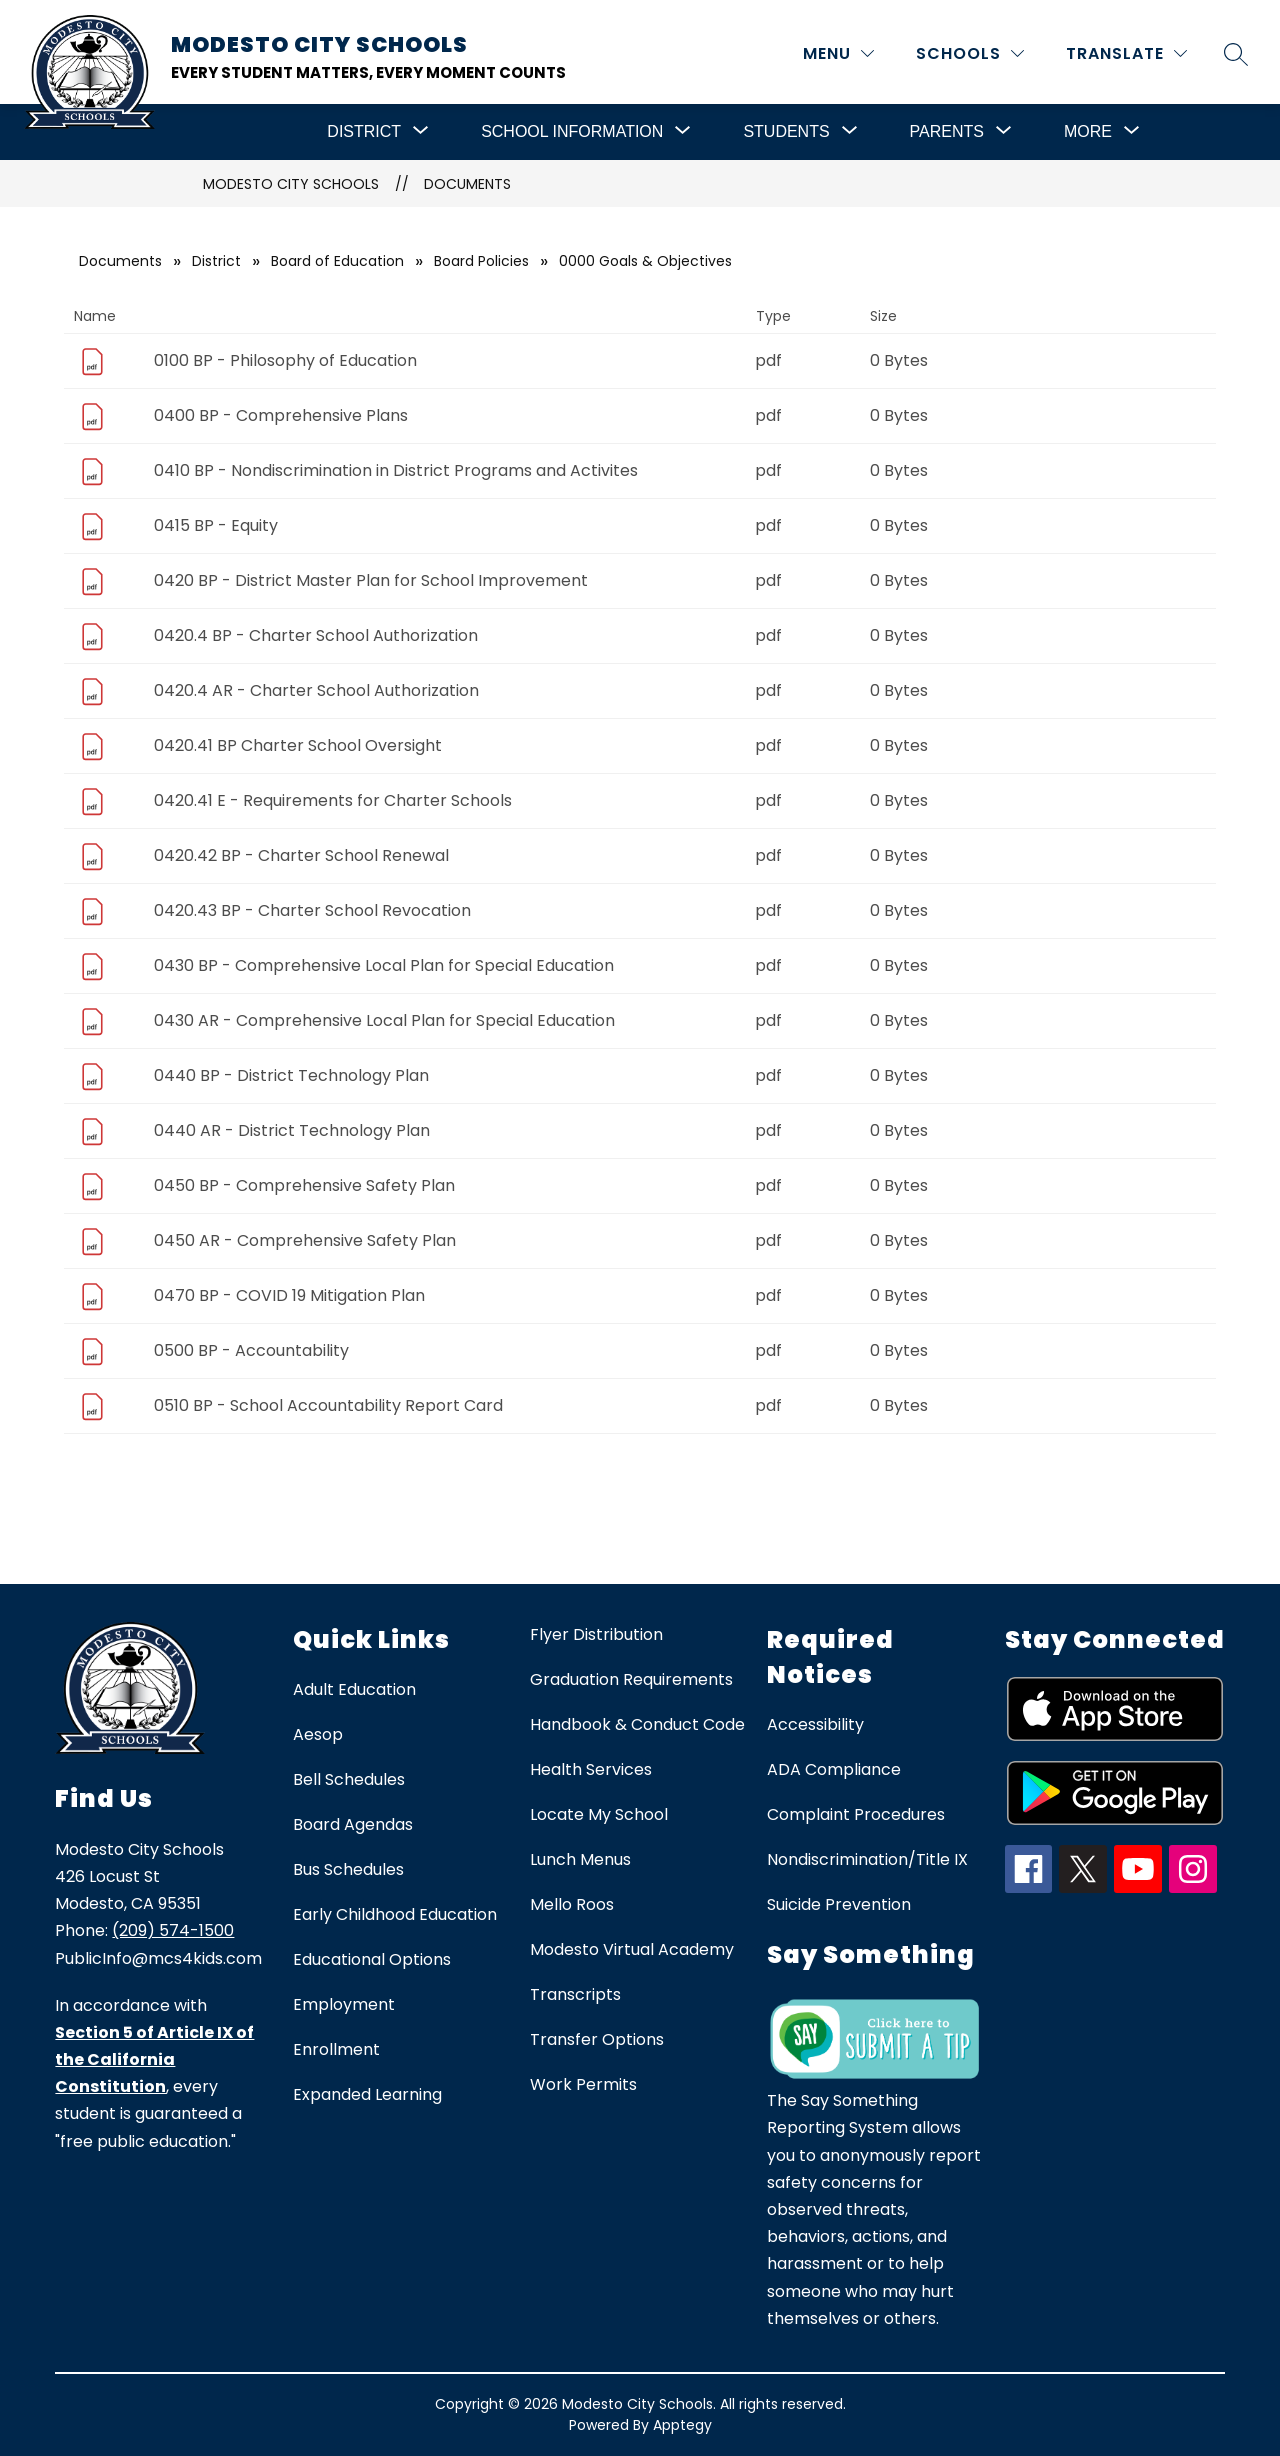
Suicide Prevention (839, 1904)
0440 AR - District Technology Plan (292, 1130)
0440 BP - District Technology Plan (291, 1075)
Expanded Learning (367, 2094)
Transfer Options (597, 2039)
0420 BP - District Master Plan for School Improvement (371, 580)
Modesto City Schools (291, 184)
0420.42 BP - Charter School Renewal (301, 855)
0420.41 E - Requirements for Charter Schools (333, 800)
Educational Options (372, 1959)
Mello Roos (572, 1904)
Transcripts (575, 1994)
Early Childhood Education (395, 1914)
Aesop (318, 1734)
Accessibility (815, 1724)
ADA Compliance (834, 1769)
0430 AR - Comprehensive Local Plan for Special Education (384, 1020)
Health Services (591, 1769)
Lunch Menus (580, 1859)
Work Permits (583, 2084)
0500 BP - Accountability (251, 1350)
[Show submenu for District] (364, 132)
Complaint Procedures (856, 1814)
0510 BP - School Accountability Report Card (328, 1405)
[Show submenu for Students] (786, 132)
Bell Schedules (349, 1779)
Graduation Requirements (631, 1679)
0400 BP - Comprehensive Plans (281, 415)
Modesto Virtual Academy (632, 1949)
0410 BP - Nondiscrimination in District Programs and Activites (396, 470)
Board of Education (337, 261)
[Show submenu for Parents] (947, 132)
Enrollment (336, 2049)
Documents (467, 184)
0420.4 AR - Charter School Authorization (316, 690)
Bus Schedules (348, 1869)
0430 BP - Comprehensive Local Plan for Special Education (384, 965)
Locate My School (599, 1814)
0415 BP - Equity (216, 525)
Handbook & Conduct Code (637, 1724)
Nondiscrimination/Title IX (867, 1859)
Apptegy (682, 2425)
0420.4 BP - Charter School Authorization (316, 635)
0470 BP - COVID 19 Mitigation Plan (289, 1295)
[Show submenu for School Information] (572, 132)
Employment (344, 2004)
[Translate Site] (1126, 53)
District (216, 261)
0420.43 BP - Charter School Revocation (312, 910)
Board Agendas (353, 1824)
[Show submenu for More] (1088, 132)
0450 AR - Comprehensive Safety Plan (305, 1240)
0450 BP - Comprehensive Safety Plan (304, 1185)
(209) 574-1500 (173, 1930)
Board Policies (481, 261)
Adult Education (354, 1689)
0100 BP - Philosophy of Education (285, 360)
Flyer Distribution (596, 1634)
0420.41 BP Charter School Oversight (298, 745)
